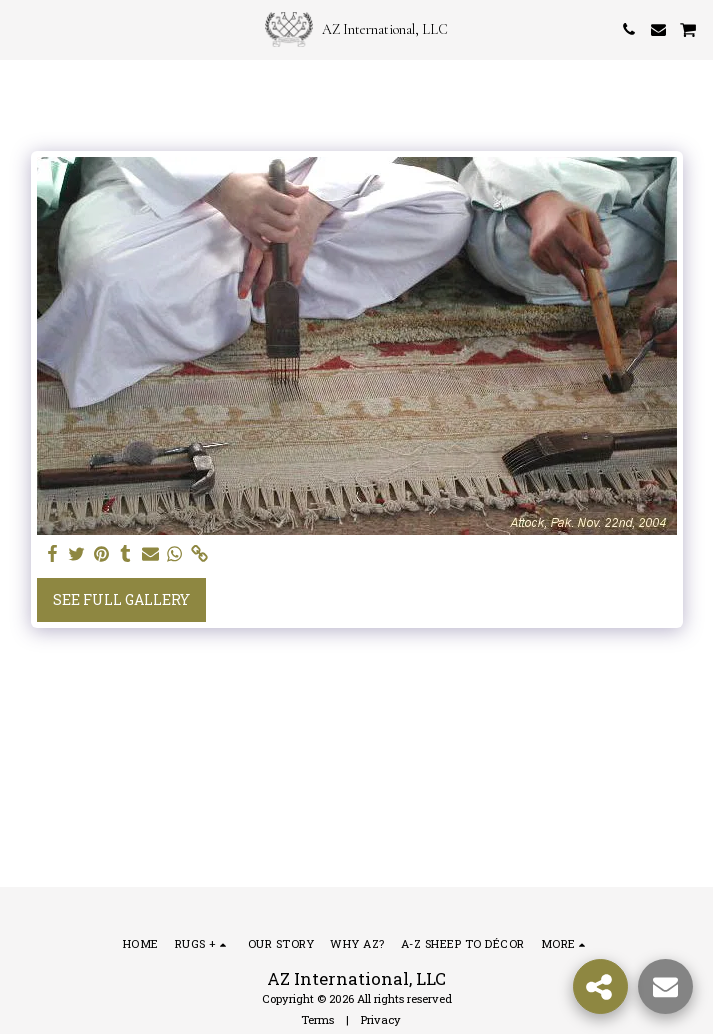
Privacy (381, 1019)
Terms (317, 1019)
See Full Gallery (121, 599)
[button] (22, 29)
